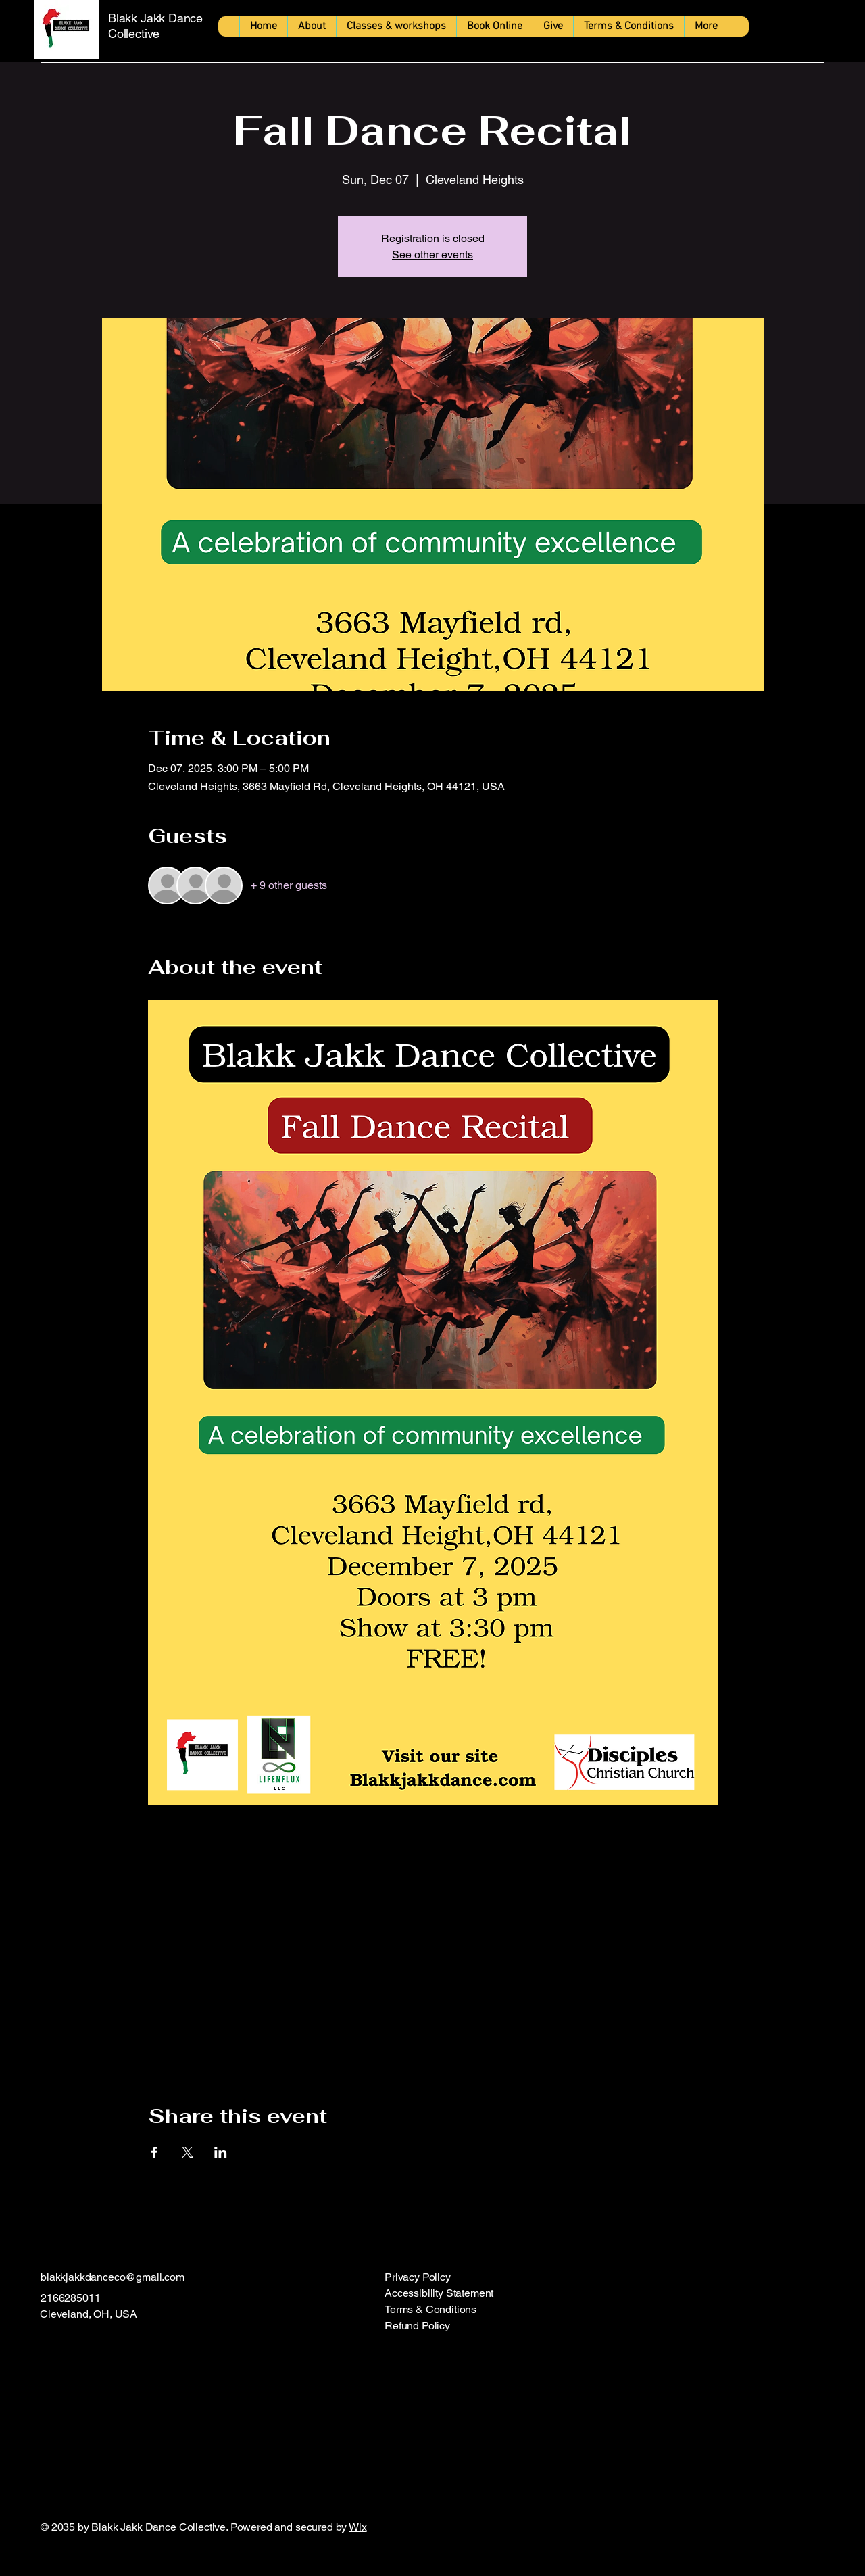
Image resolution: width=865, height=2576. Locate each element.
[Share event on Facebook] (154, 2152)
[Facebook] (48, 2348)
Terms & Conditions (430, 2309)
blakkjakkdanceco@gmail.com (112, 2276)
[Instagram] (75, 2348)
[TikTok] (129, 2348)
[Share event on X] (187, 2152)
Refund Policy (417, 2325)
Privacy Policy (418, 2276)
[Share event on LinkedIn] (220, 2152)
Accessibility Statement (439, 2293)
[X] (102, 2348)
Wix (358, 2527)
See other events (432, 254)
